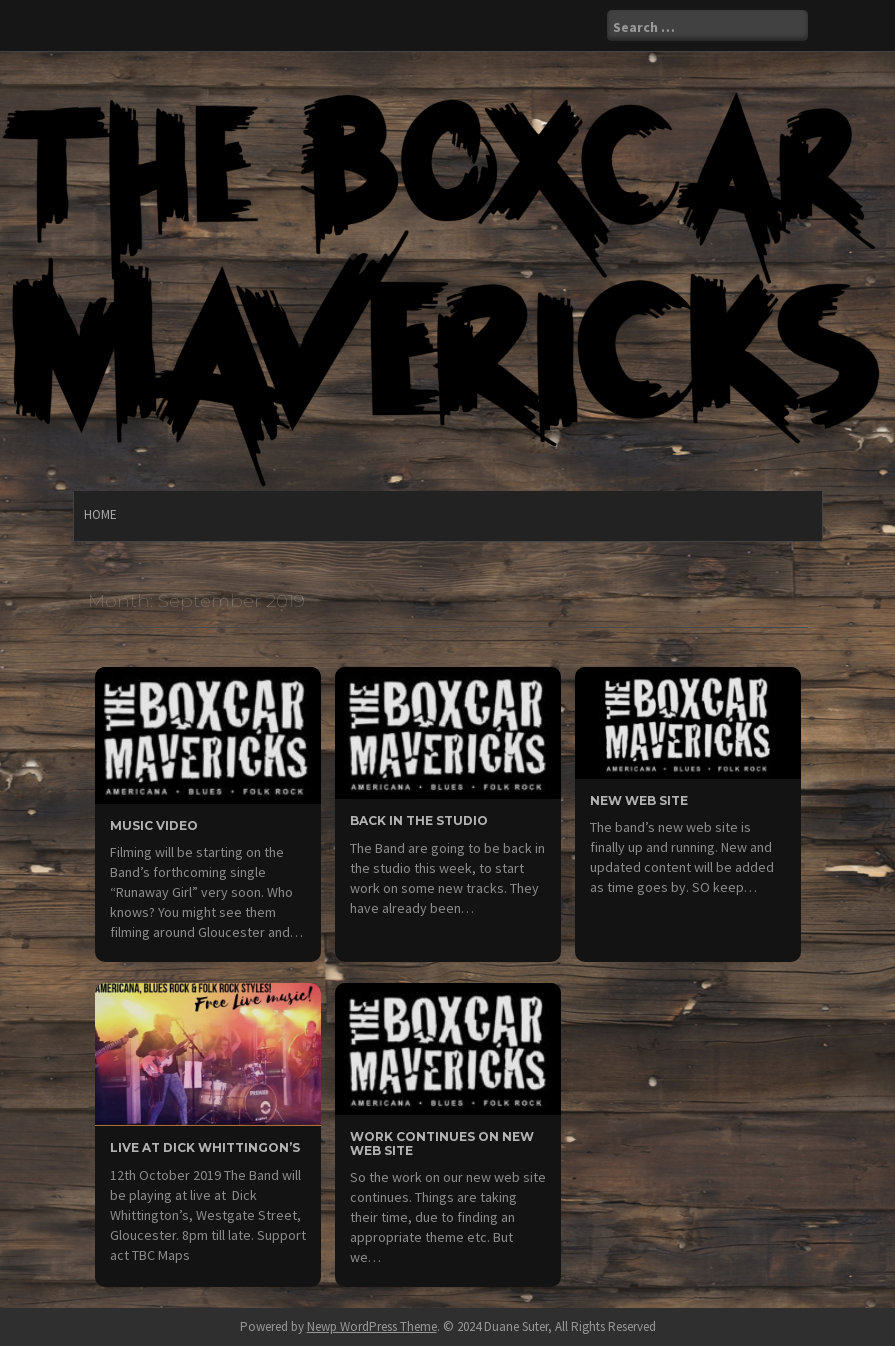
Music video (154, 825)
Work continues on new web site (442, 1143)
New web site (639, 800)
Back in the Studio (419, 820)
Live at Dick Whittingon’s (205, 1147)
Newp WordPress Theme (372, 1326)
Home (100, 514)
